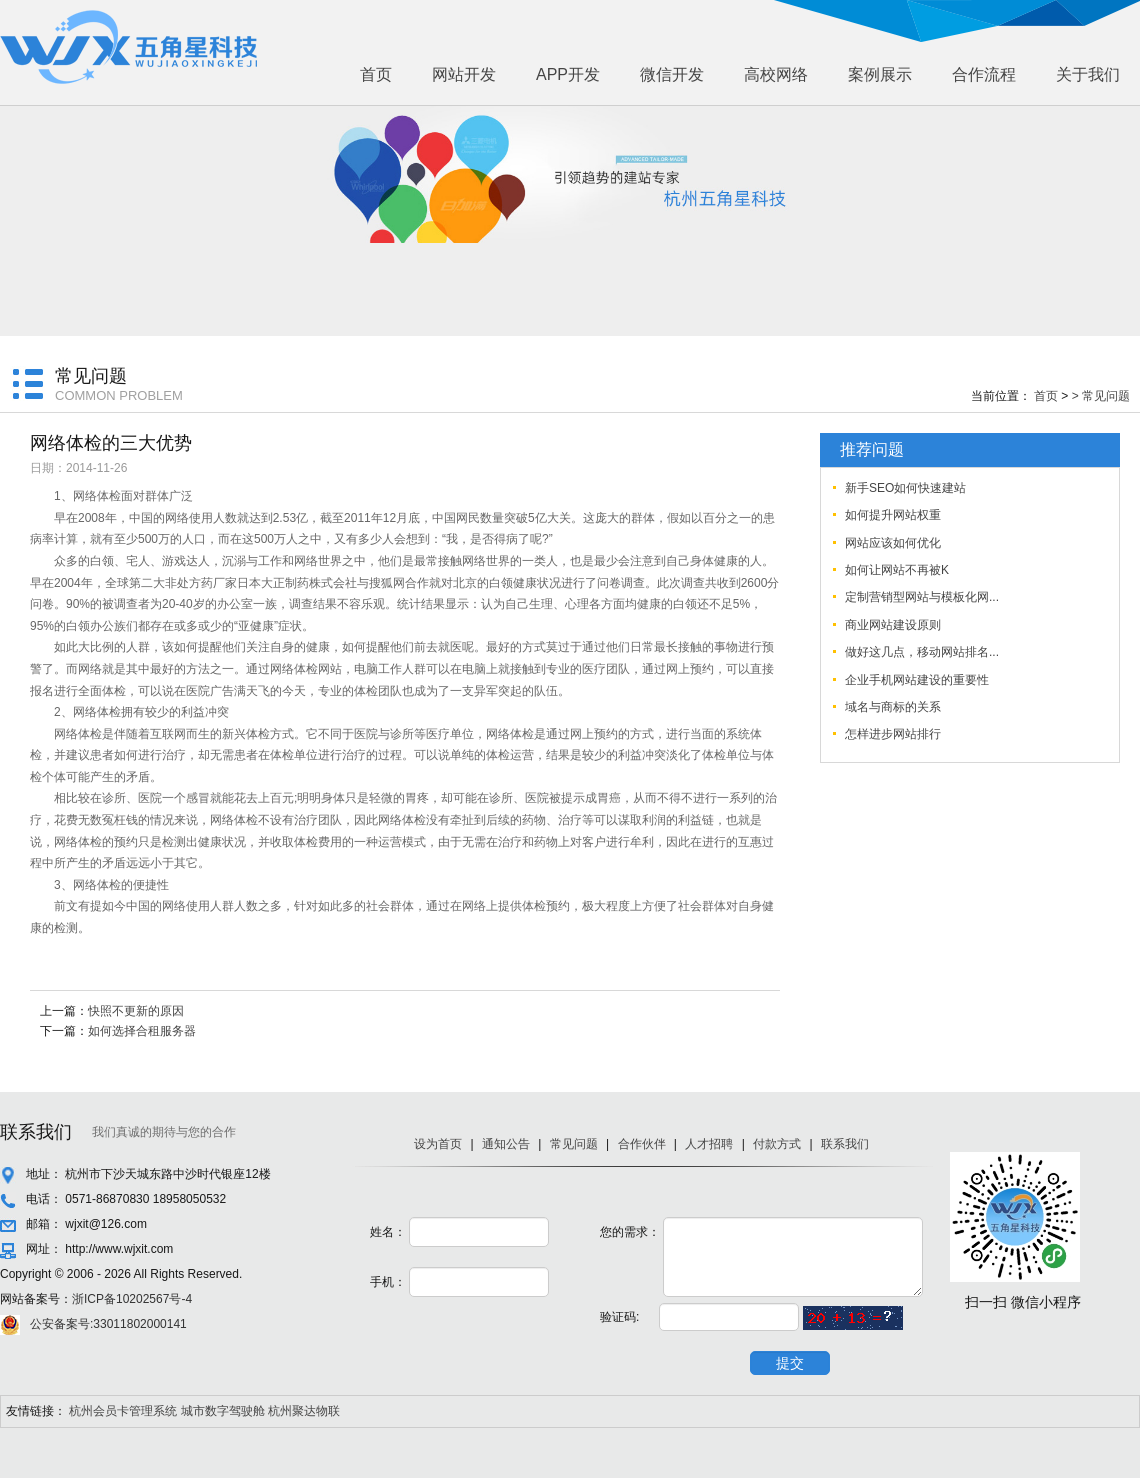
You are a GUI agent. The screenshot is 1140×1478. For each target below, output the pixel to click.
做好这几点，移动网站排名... (922, 652)
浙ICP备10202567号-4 (132, 1299)
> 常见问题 (1101, 396)
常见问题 (574, 1144)
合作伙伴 (642, 1144)
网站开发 (464, 74)
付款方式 (777, 1144)
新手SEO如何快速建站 (905, 488)
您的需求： (630, 1232)
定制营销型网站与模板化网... (922, 597)
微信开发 (672, 74)
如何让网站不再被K (897, 570)
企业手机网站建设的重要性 (917, 680)
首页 (376, 74)
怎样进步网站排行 (893, 734)
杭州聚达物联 (304, 1411)
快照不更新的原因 (136, 1011)
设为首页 (438, 1144)
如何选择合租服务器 (142, 1031)
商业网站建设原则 (893, 625)
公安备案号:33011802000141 (108, 1324)
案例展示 (880, 74)
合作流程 (984, 74)
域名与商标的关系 (893, 707)
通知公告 (506, 1144)
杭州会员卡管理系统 (123, 1411)
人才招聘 (709, 1144)
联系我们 (845, 1144)
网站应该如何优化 (893, 543)
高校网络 (776, 74)
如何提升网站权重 (893, 515)
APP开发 (568, 74)
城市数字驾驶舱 (223, 1411)
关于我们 (1088, 74)
